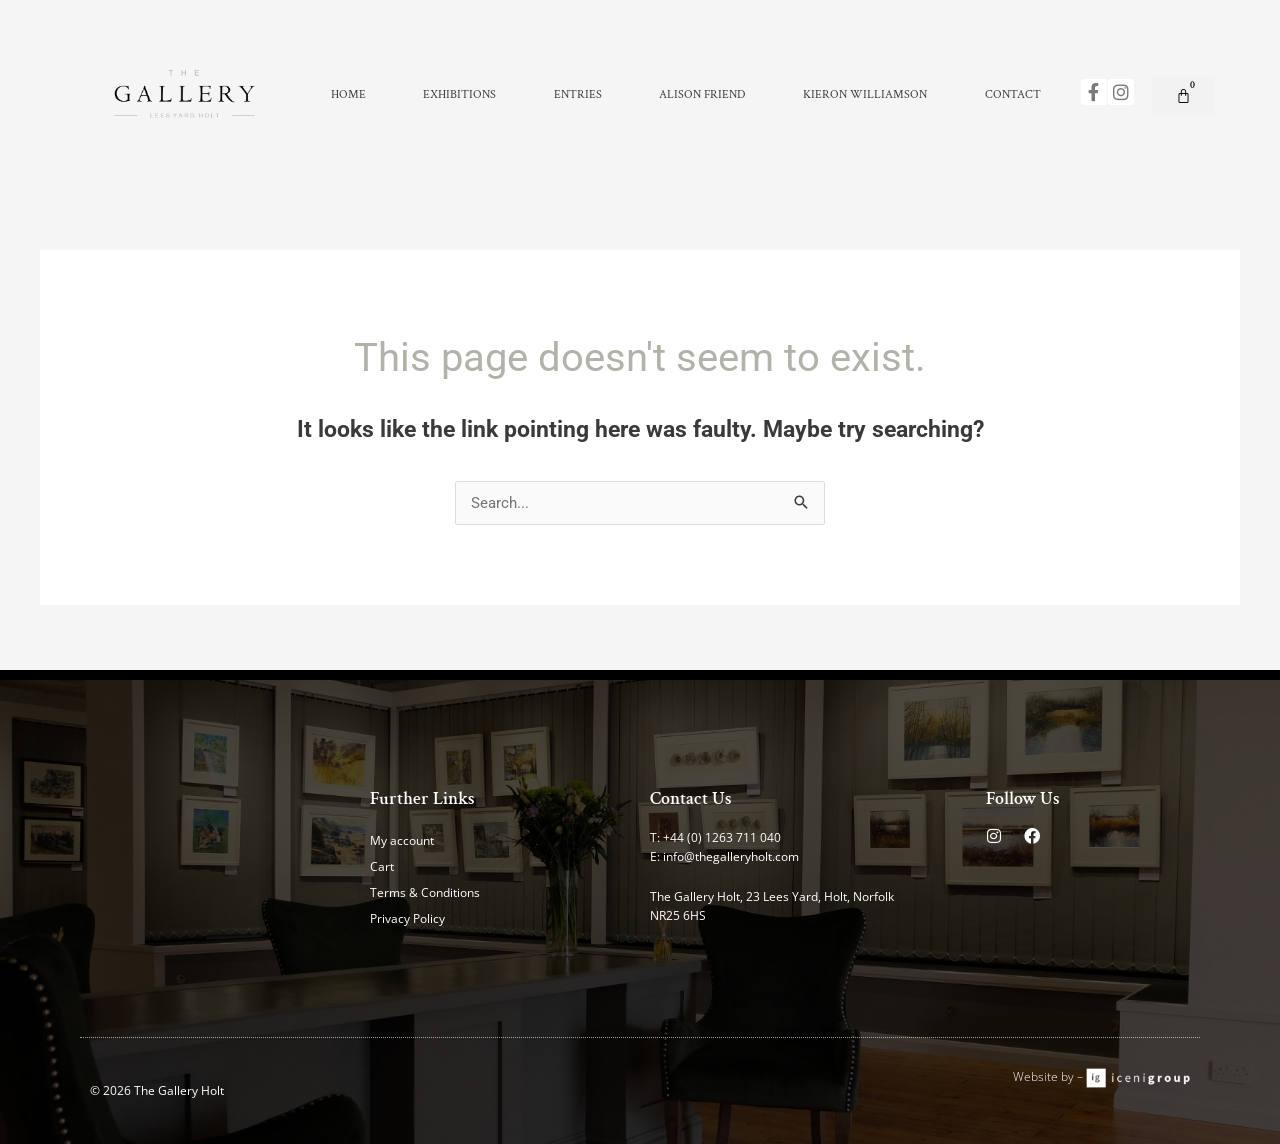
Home (348, 94)
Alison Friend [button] (702, 94)
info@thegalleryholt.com (731, 856)
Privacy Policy (407, 918)
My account (402, 840)
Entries (578, 94)
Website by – (1049, 1076)
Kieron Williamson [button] (865, 94)
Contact (1013, 94)
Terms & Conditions (425, 892)
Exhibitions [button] (459, 94)
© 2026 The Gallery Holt (157, 1090)
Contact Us (691, 798)
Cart (382, 866)
